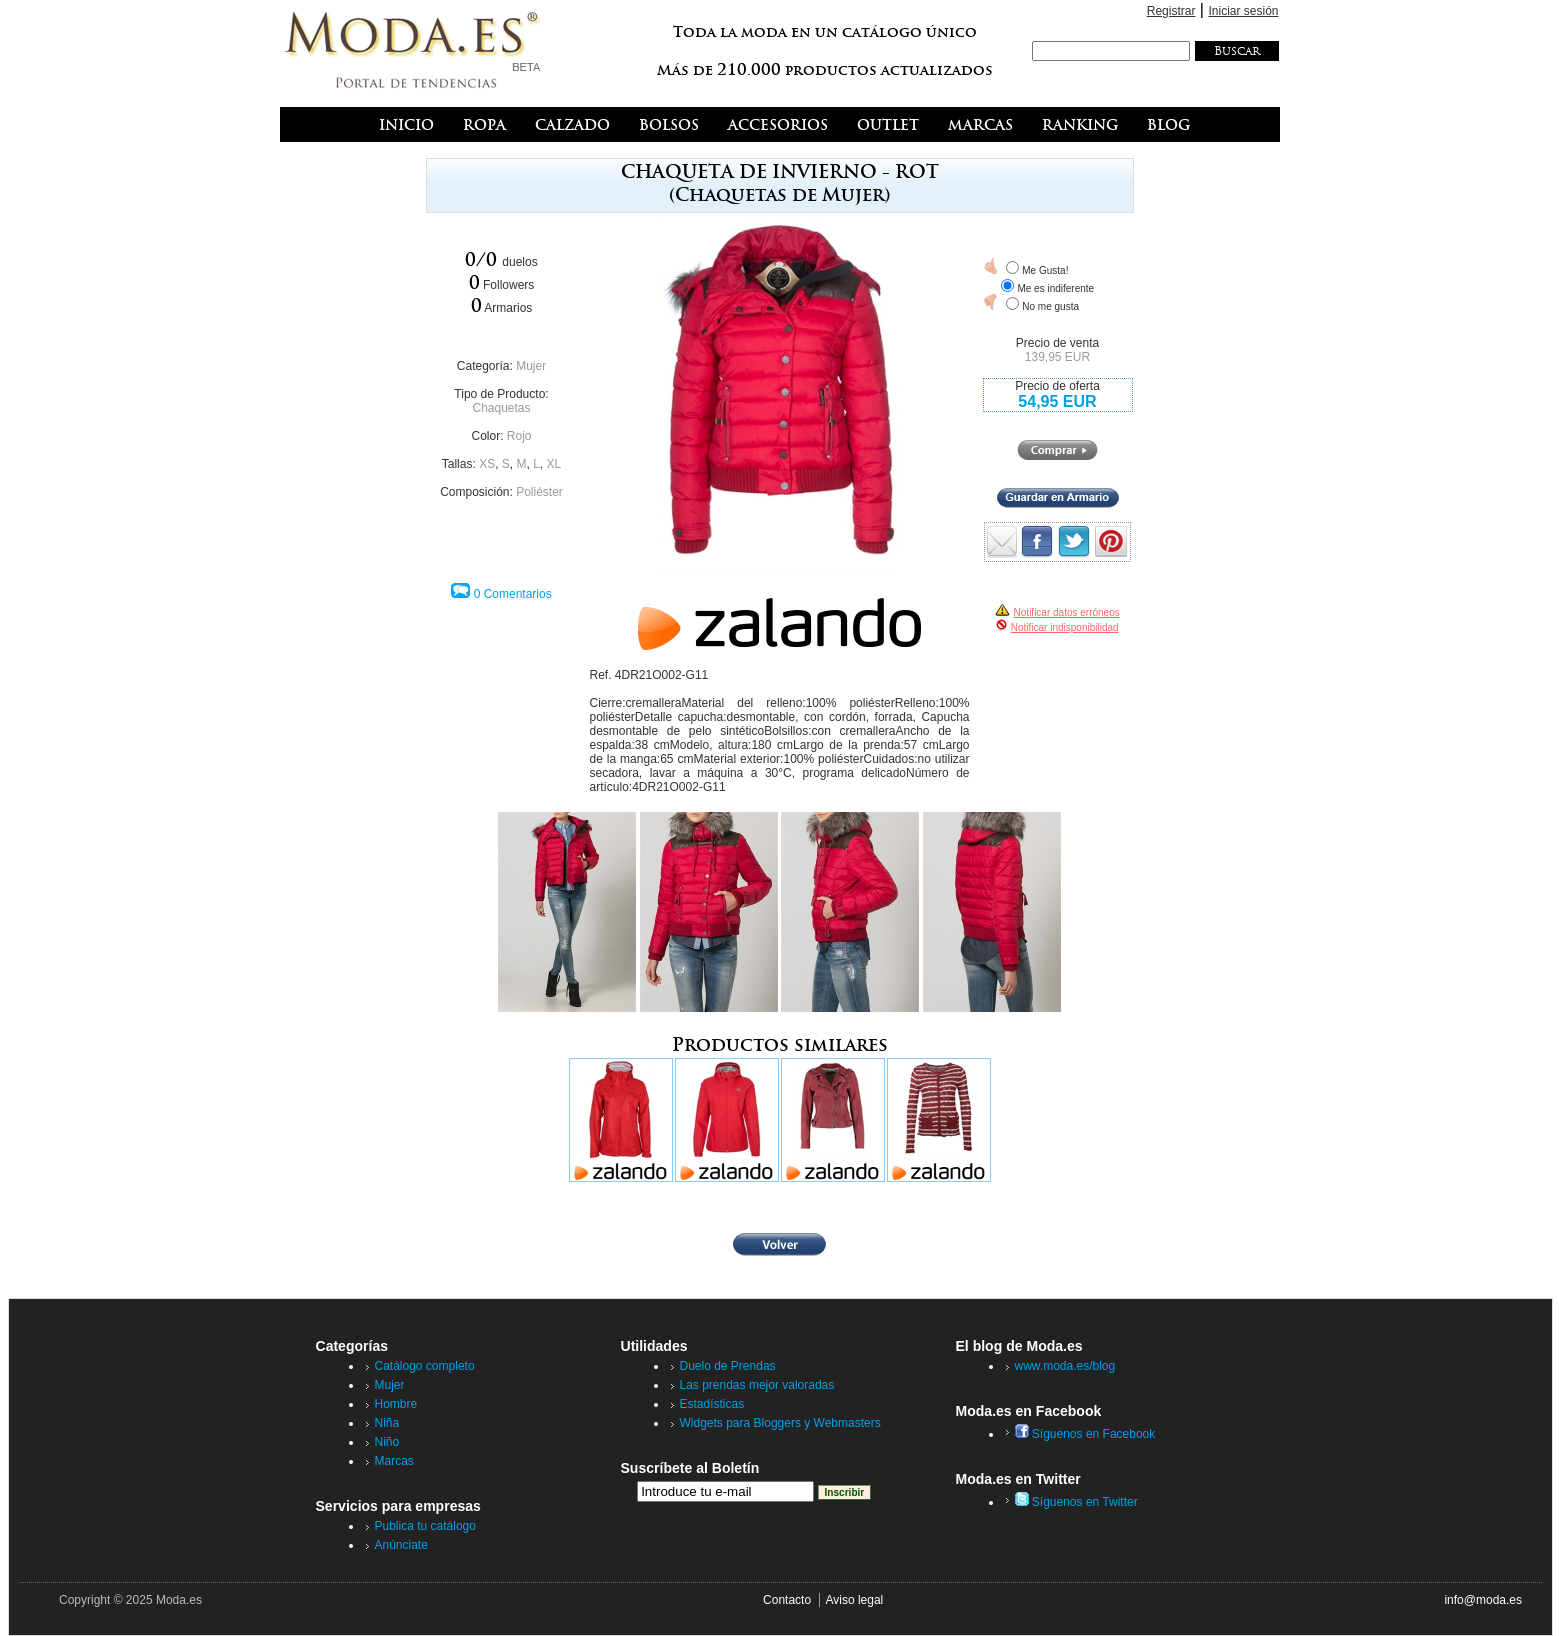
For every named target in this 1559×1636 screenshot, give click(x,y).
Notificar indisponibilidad (1065, 627)
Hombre (396, 1404)
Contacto (787, 1600)
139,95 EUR (1057, 357)
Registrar (1171, 11)
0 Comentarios (513, 594)
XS (487, 464)
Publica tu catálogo (425, 1526)
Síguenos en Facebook (1085, 1434)
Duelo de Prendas (728, 1366)
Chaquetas (501, 408)
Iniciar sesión (1243, 11)
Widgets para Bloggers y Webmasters (780, 1423)
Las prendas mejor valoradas (757, 1385)
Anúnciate (401, 1545)
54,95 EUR (1057, 401)
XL (554, 464)
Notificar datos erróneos (1067, 612)
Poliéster (539, 492)
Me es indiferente (1055, 288)
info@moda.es (1483, 1600)
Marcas (394, 1461)
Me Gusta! (1045, 270)
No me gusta (1050, 306)
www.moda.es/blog (1065, 1366)
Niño (387, 1442)
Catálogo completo (425, 1366)
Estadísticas (712, 1404)
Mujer (531, 366)
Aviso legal (854, 1600)
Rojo (519, 436)
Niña (387, 1423)
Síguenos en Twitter (1076, 1502)
